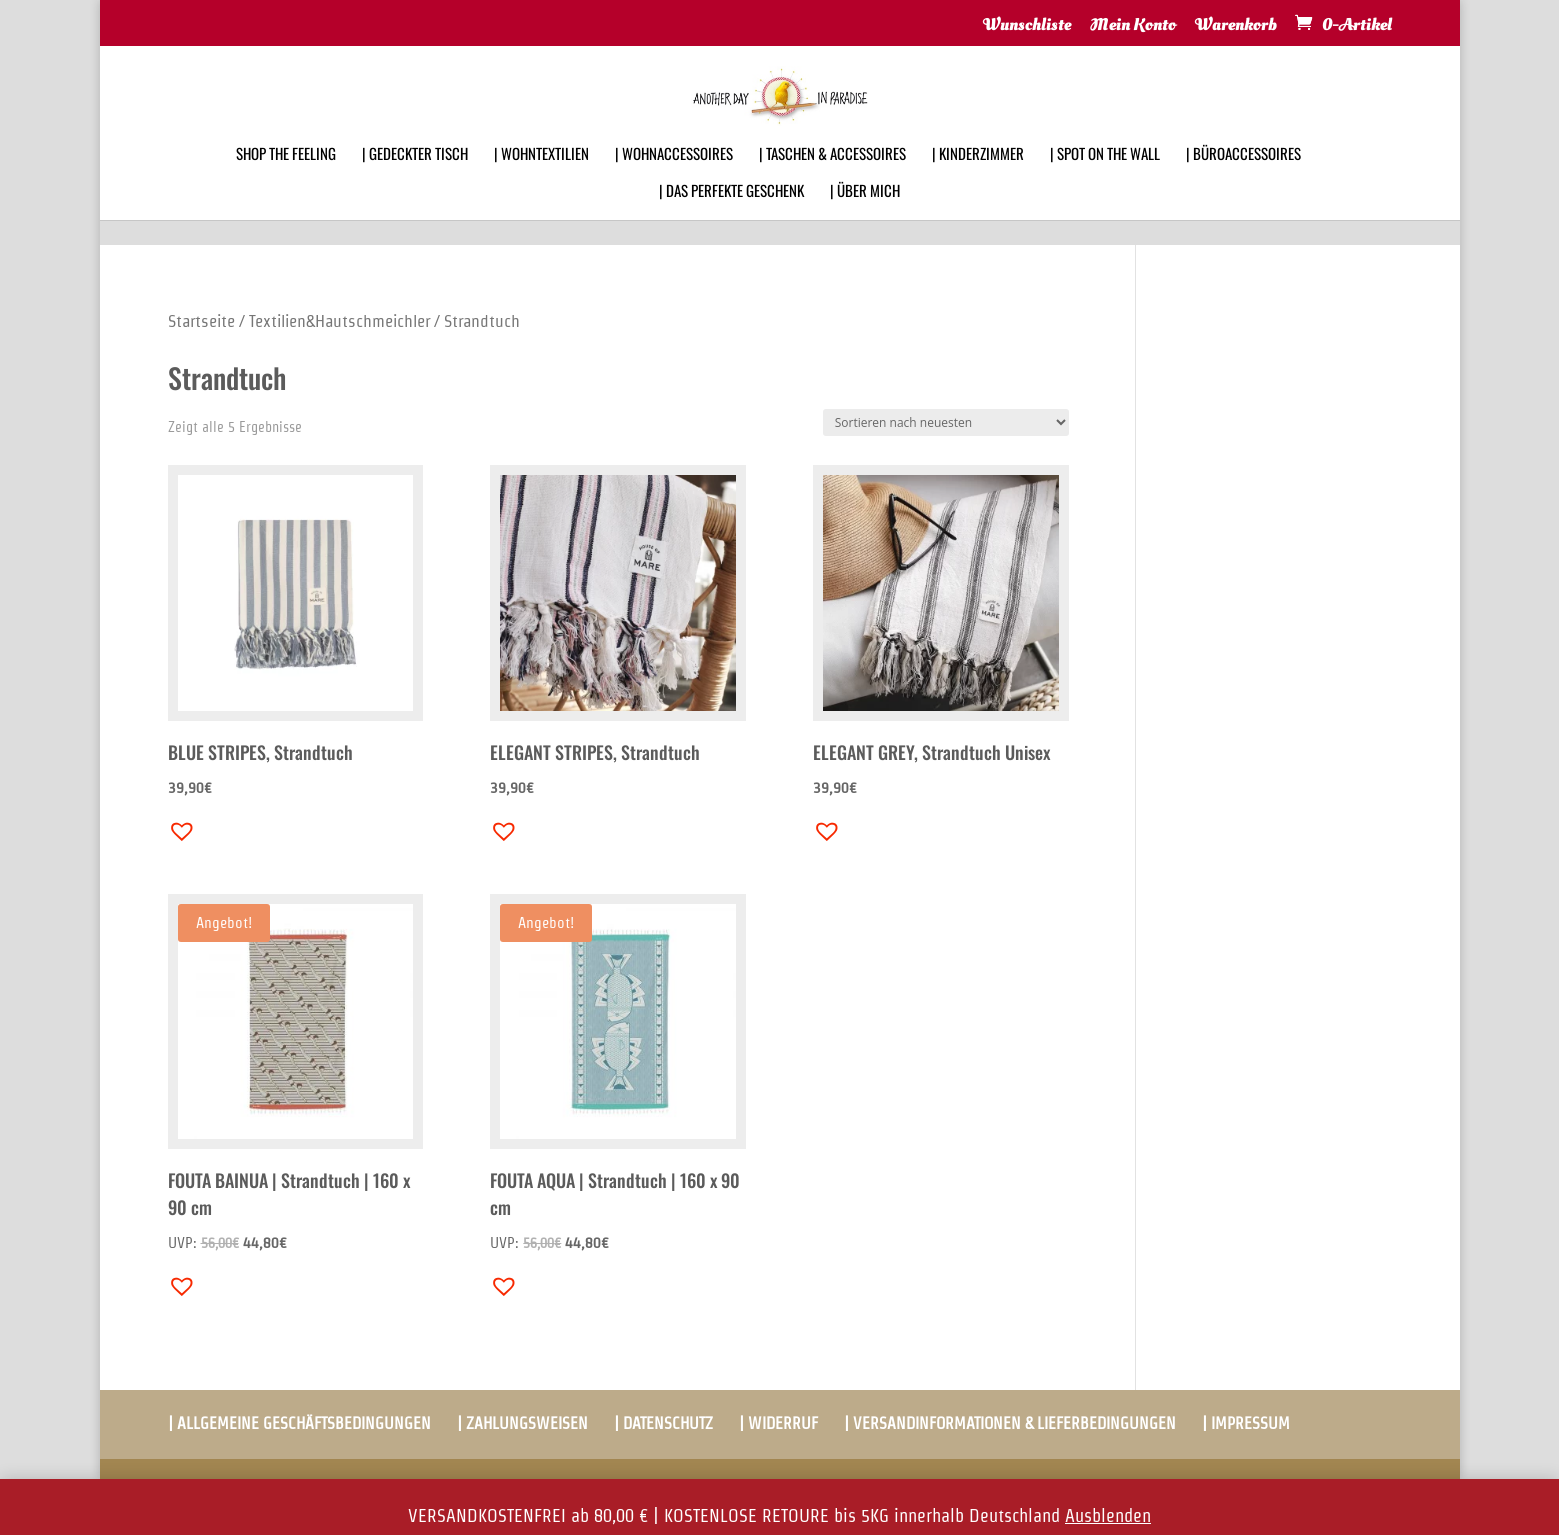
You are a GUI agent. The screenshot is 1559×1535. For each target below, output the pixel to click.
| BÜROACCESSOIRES (1243, 180)
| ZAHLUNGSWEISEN (522, 1423)
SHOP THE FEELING (286, 180)
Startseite (201, 321)
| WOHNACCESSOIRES (674, 180)
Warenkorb (1236, 26)
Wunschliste (1027, 26)
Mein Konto (1133, 26)
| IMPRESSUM (1246, 1423)
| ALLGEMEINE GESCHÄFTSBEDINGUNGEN (299, 1423)
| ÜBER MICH (865, 217)
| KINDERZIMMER (978, 180)
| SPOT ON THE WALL (1105, 180)
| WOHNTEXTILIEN (541, 180)
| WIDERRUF (778, 1423)
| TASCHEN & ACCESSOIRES (832, 180)
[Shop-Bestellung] (946, 422)
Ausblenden (1108, 1515)
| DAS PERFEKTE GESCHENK (731, 217)
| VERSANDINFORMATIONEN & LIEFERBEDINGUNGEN (1010, 1423)
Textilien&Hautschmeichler (339, 321)
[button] (177, 826)
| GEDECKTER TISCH (415, 180)
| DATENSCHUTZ (663, 1423)
